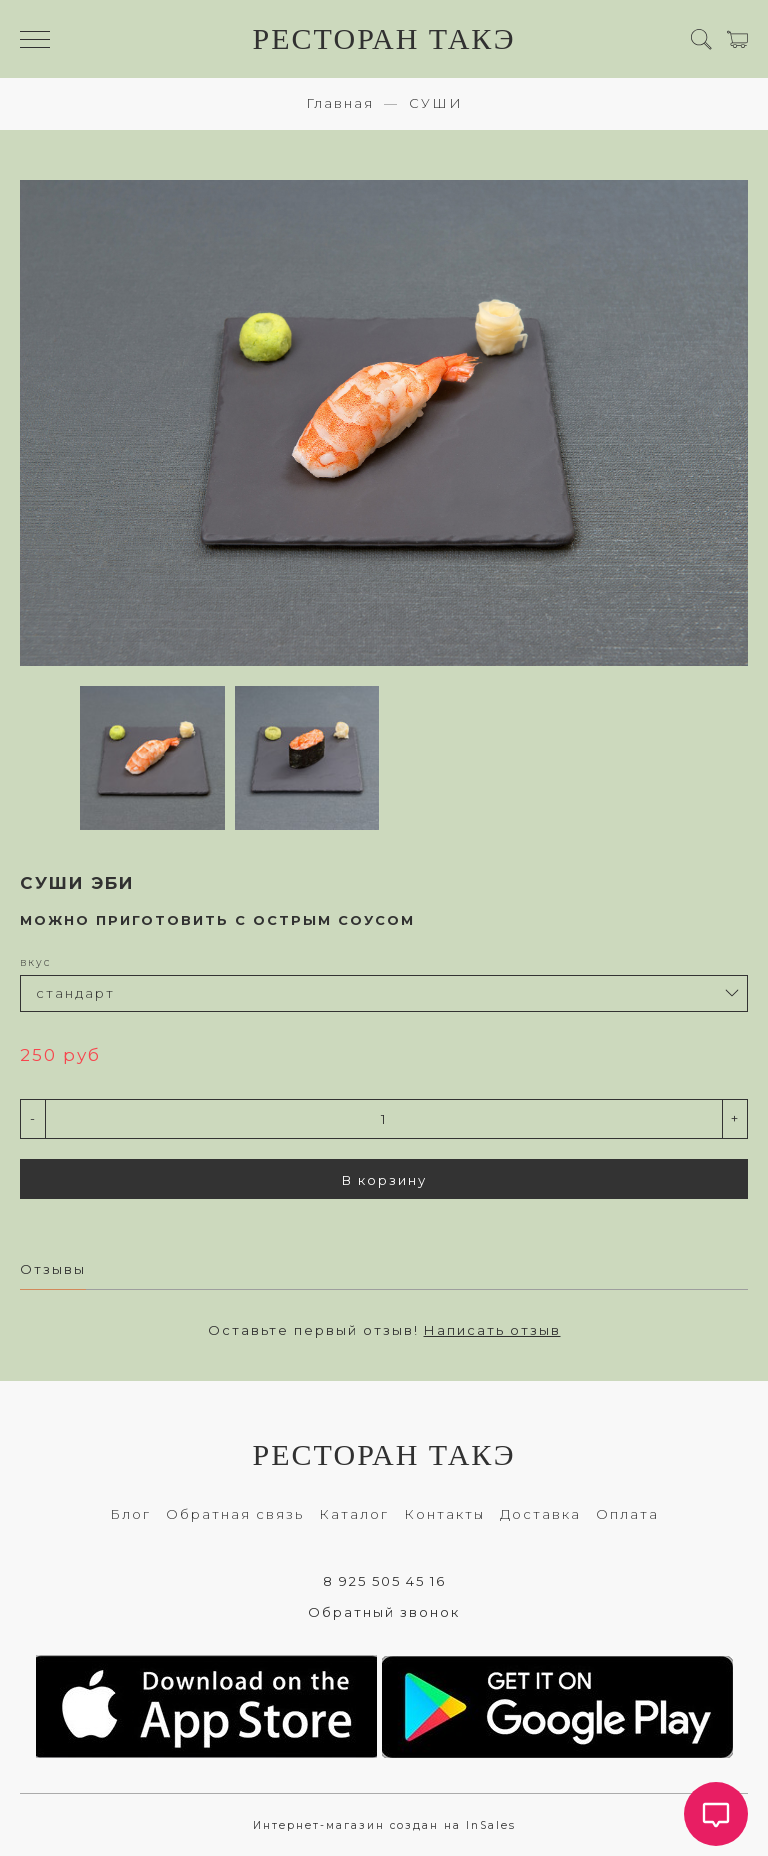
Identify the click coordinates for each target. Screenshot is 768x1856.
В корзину (384, 1180)
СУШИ (436, 103)
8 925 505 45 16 (384, 1581)
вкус (35, 962)
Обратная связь (235, 1514)
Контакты (444, 1514)
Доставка (540, 1514)
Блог (130, 1514)
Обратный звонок (384, 1612)
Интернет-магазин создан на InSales (384, 1825)
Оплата (627, 1514)
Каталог (354, 1514)
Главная (340, 103)
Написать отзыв (492, 1330)
